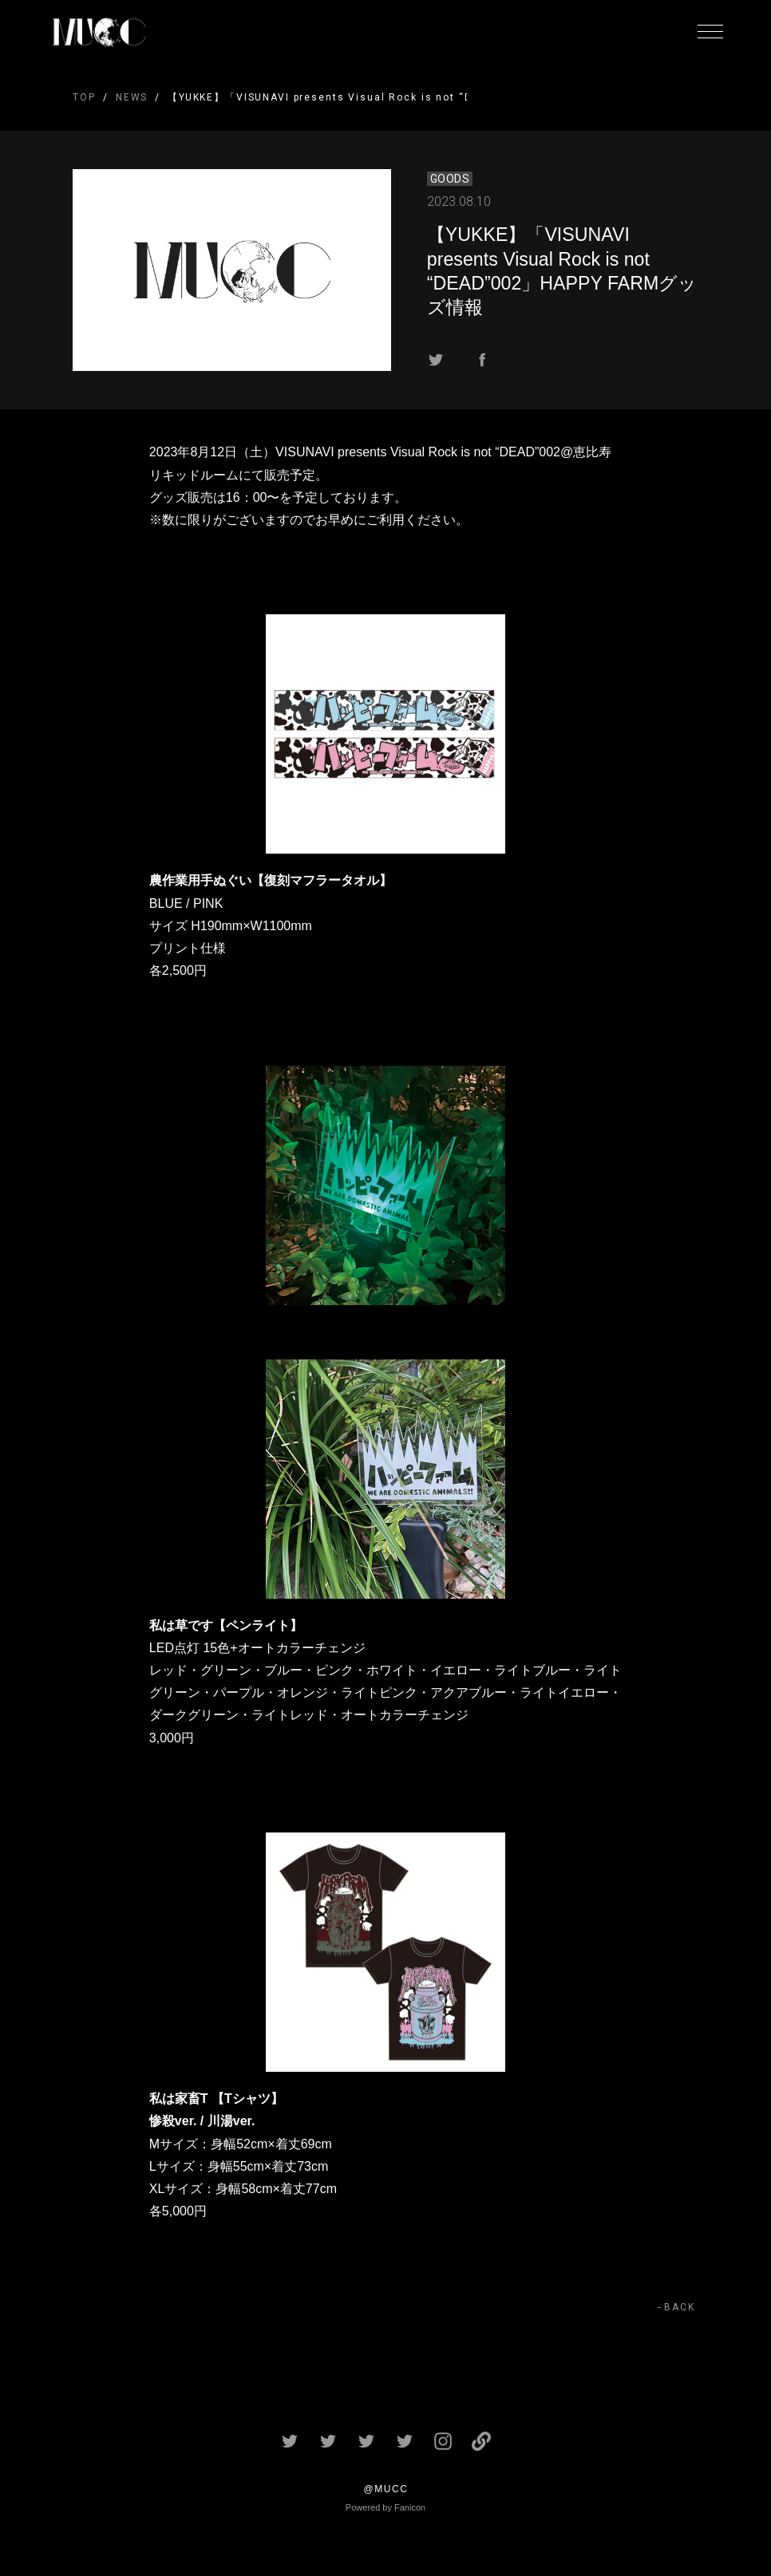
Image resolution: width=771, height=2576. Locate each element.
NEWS (132, 97)
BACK (679, 2307)
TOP (84, 97)
